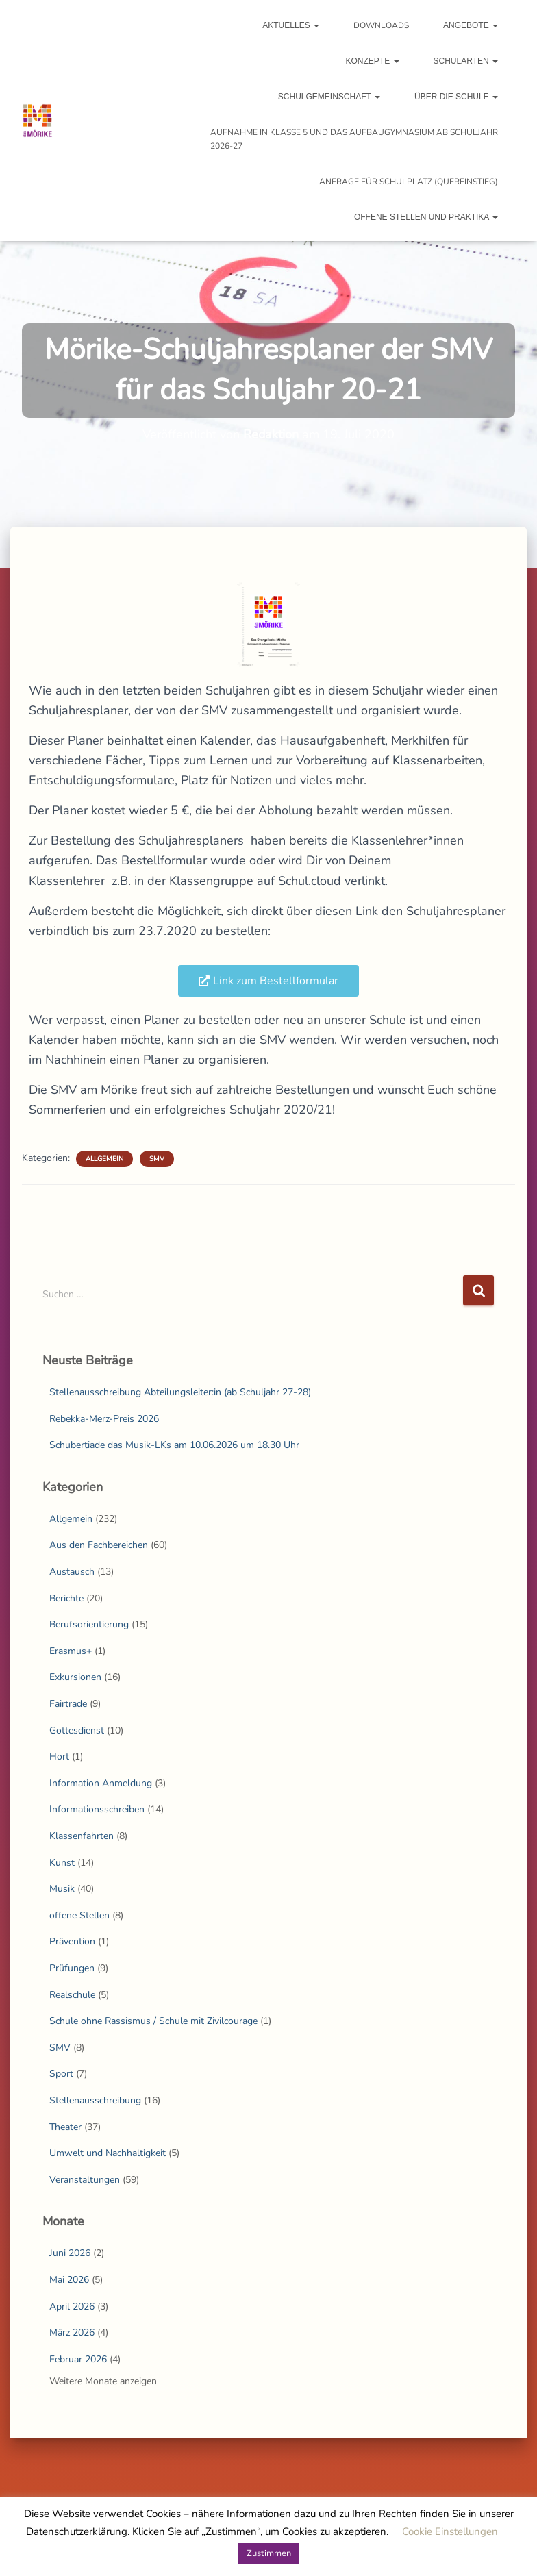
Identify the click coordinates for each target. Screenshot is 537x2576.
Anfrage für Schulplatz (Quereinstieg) (408, 181)
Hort (59, 1756)
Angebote (470, 25)
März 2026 (72, 2332)
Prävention (72, 1941)
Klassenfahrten (81, 1835)
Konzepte (372, 60)
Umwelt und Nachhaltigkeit (107, 2153)
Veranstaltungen (84, 2179)
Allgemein (104, 1159)
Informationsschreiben (97, 1809)
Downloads (381, 25)
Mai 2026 (69, 2279)
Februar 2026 (78, 2359)
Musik (62, 1888)
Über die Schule (456, 96)
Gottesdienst (76, 1730)
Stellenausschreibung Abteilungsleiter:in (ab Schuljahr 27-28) (180, 1392)
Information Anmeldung (100, 1783)
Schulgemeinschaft (329, 96)
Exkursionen (75, 1677)
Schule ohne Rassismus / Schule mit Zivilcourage (153, 2020)
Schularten (466, 60)
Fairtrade (68, 1703)
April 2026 (72, 2306)
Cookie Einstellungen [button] (450, 2531)
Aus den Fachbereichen (98, 1544)
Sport (61, 2073)
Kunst (62, 1862)
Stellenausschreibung (95, 2100)
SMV (156, 1159)
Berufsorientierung (89, 1624)
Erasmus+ (70, 1651)
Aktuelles (290, 25)
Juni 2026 (69, 2253)
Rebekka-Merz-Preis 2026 (104, 1418)
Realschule (72, 1994)
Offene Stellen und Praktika (426, 217)
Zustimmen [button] (269, 2553)
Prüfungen (72, 1968)
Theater (65, 2127)
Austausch (72, 1571)
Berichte (66, 1598)
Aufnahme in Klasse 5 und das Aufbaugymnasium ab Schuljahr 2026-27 (354, 139)
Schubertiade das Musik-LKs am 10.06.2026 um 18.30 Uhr (174, 1444)
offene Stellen (79, 1915)
